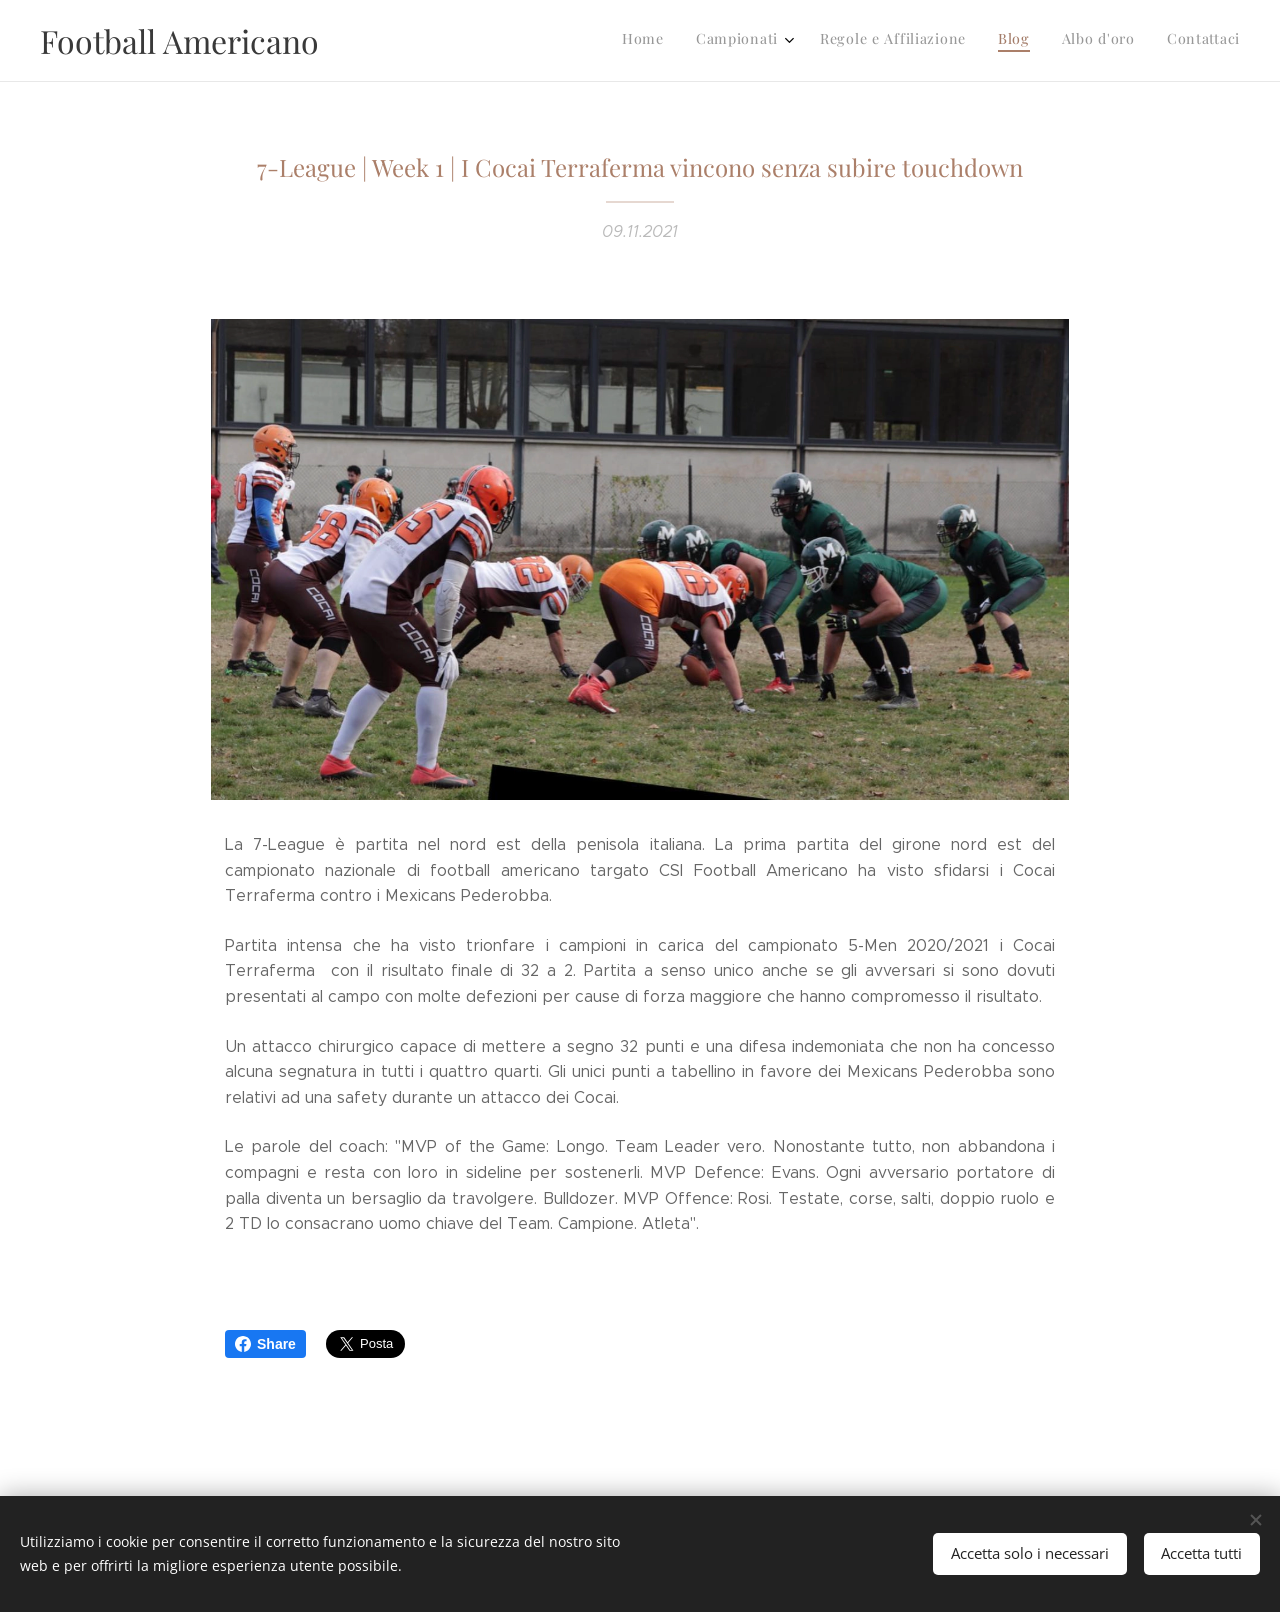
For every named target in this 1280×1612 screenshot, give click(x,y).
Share (265, 1344)
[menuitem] (1075, 41)
